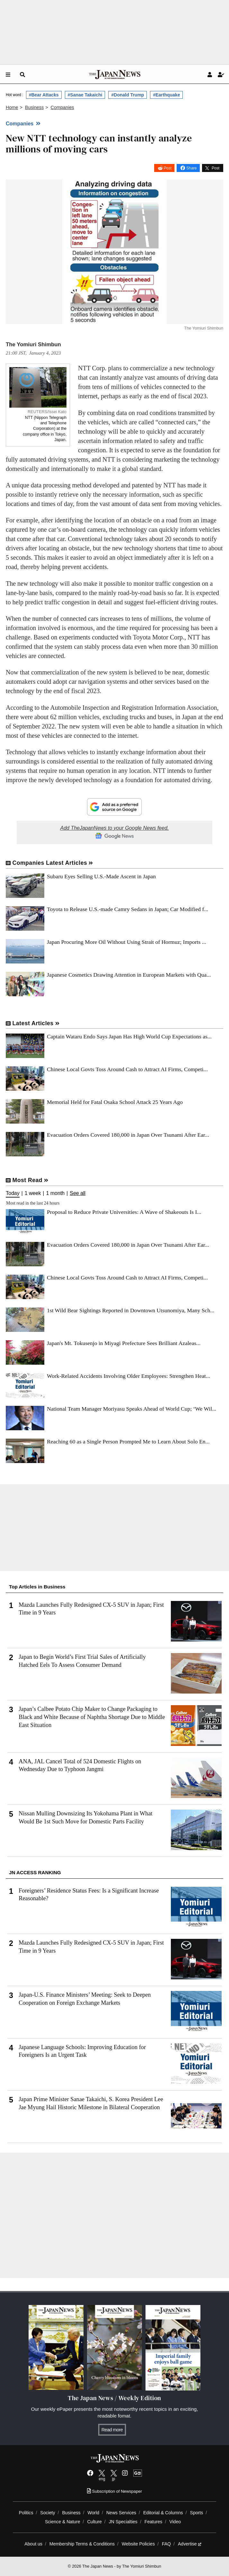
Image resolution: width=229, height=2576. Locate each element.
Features (154, 2521)
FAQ (166, 2543)
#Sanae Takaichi (85, 94)
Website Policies (138, 2543)
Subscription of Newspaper (114, 2491)
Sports (196, 2512)
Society (47, 2512)
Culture (94, 2521)
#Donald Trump (127, 94)
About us (33, 2543)
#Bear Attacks (44, 94)
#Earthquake (166, 94)
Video (175, 2521)
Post (168, 168)
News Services (121, 2512)
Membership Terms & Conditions (82, 2543)
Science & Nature (62, 2521)
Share (191, 168)
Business (71, 2512)
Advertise (189, 2543)
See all (77, 1193)
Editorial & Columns (163, 2512)
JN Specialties (123, 2521)
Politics (26, 2512)
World (94, 2512)
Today (13, 1193)
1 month (55, 1193)
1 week (33, 1193)
